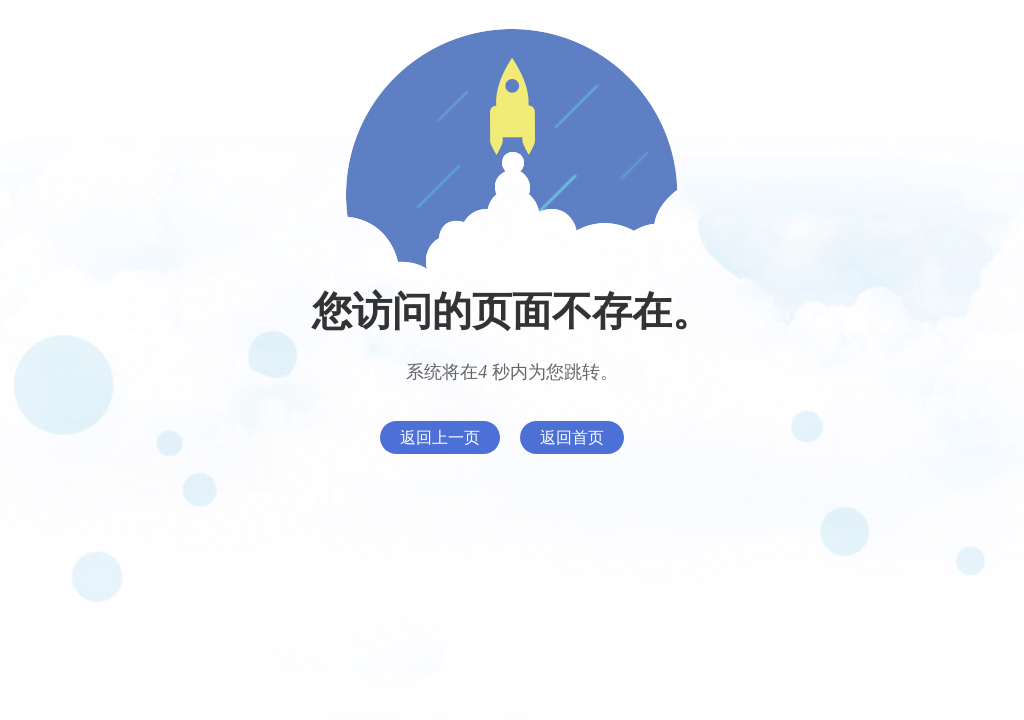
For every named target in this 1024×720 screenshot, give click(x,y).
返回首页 (572, 437)
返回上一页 (440, 437)
